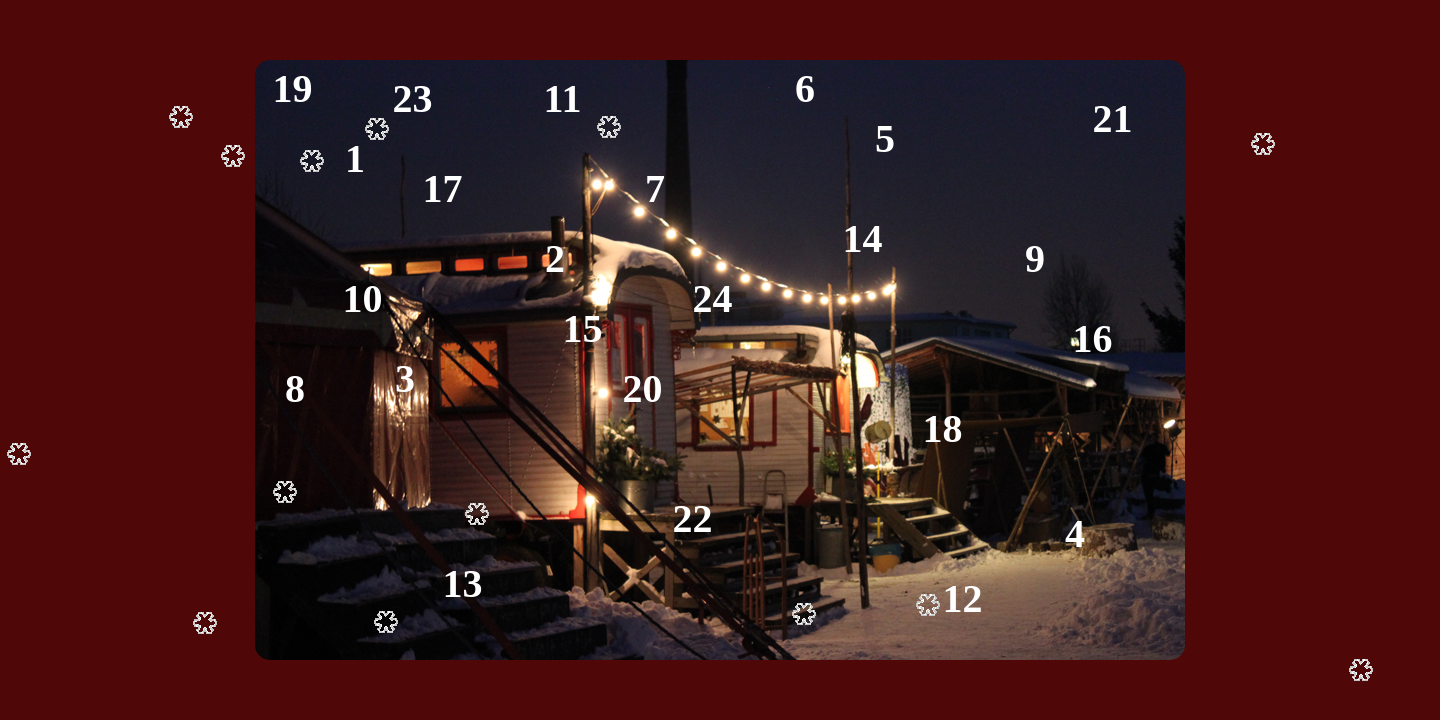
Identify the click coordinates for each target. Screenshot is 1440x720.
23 (413, 98)
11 (563, 98)
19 (293, 88)
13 (463, 583)
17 (443, 188)
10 (363, 298)
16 (1093, 338)
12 (963, 598)
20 (643, 388)
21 (1113, 118)
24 (713, 298)
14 (863, 238)
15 (583, 328)
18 (943, 428)
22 (693, 518)
